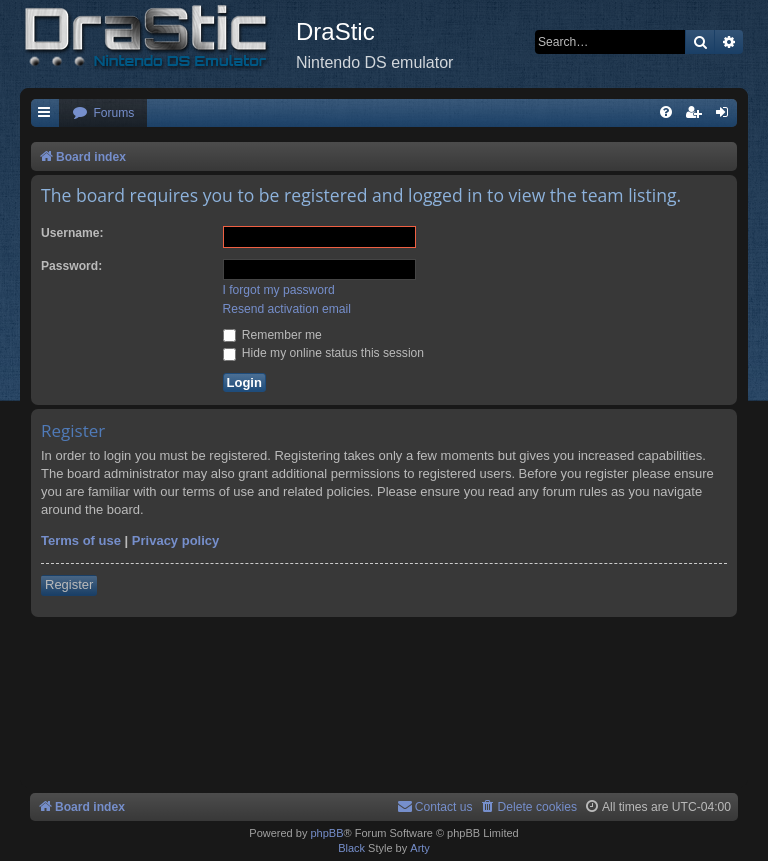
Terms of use (81, 540)
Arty (420, 848)
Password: (71, 266)
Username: (72, 233)
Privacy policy (175, 540)
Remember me (272, 335)
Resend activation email (287, 309)
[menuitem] (103, 113)
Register (69, 584)
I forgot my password (279, 290)
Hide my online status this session (324, 353)
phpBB (326, 833)
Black (351, 848)
